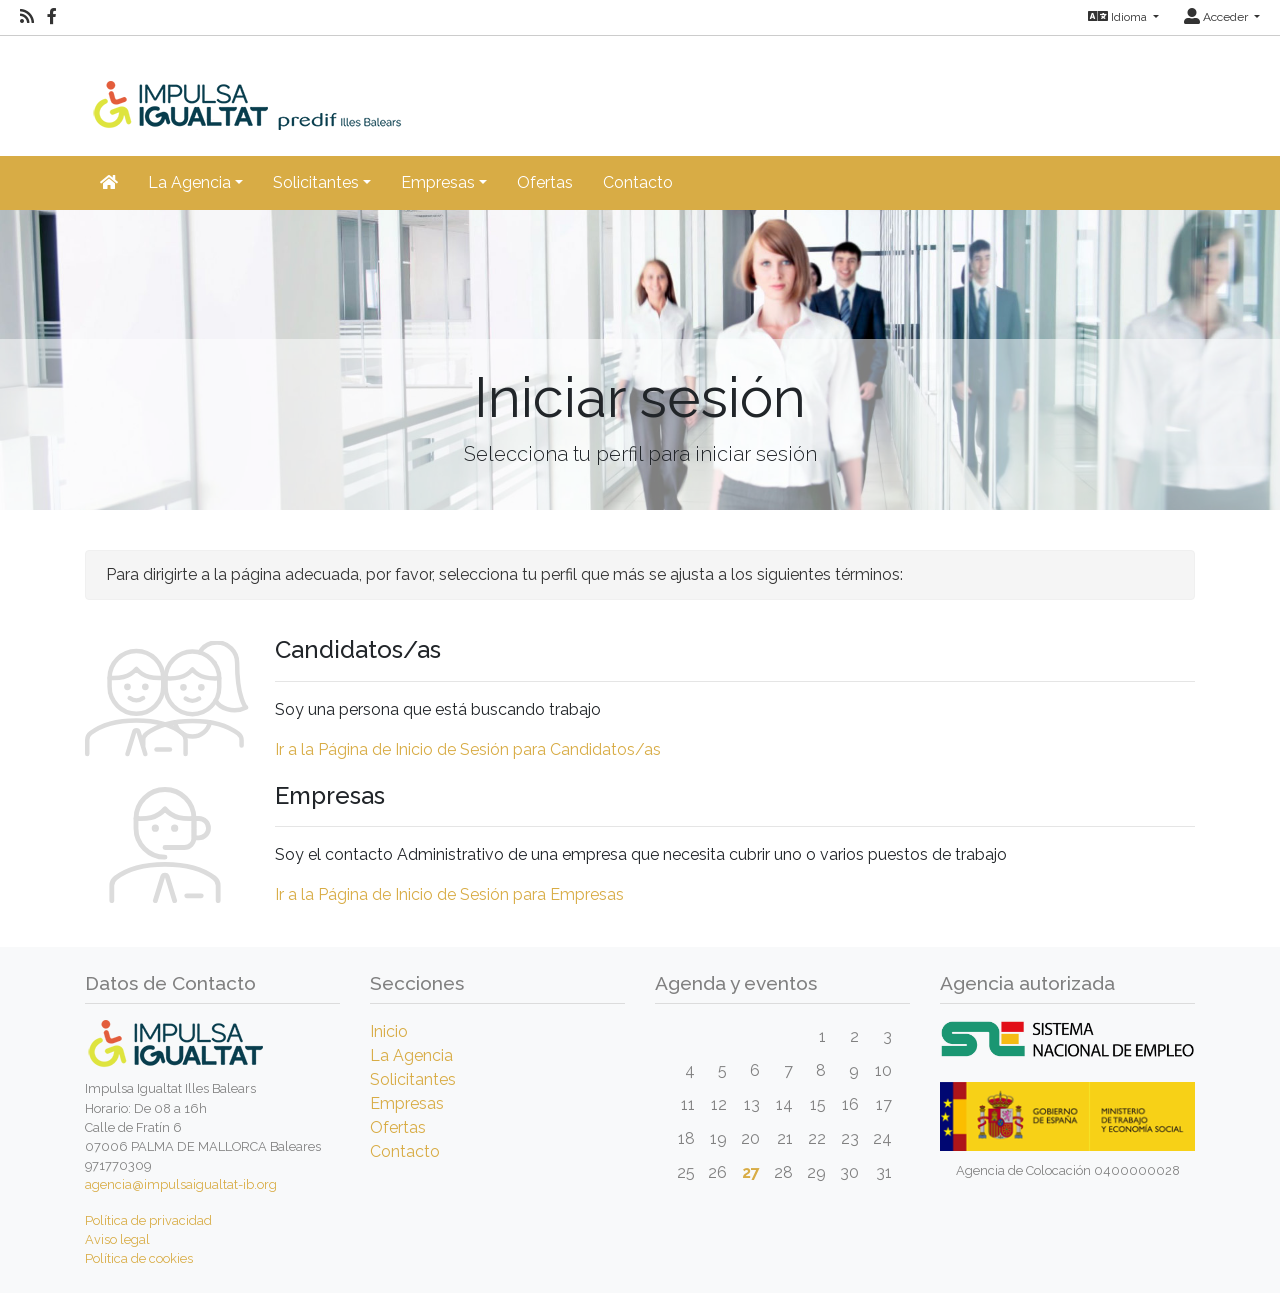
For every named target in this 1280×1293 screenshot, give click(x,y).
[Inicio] (281, 81)
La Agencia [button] (189, 182)
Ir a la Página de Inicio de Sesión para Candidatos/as (468, 749)
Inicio (389, 1031)
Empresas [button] (438, 182)
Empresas (407, 1103)
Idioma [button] (1119, 17)
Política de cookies (139, 1258)
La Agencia (411, 1055)
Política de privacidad (148, 1220)
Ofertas (545, 182)
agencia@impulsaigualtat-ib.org (181, 1184)
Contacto (638, 182)
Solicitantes (413, 1079)
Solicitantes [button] (316, 182)
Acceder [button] (1217, 17)
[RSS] (27, 17)
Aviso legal (117, 1239)
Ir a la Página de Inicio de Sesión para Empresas (449, 894)
